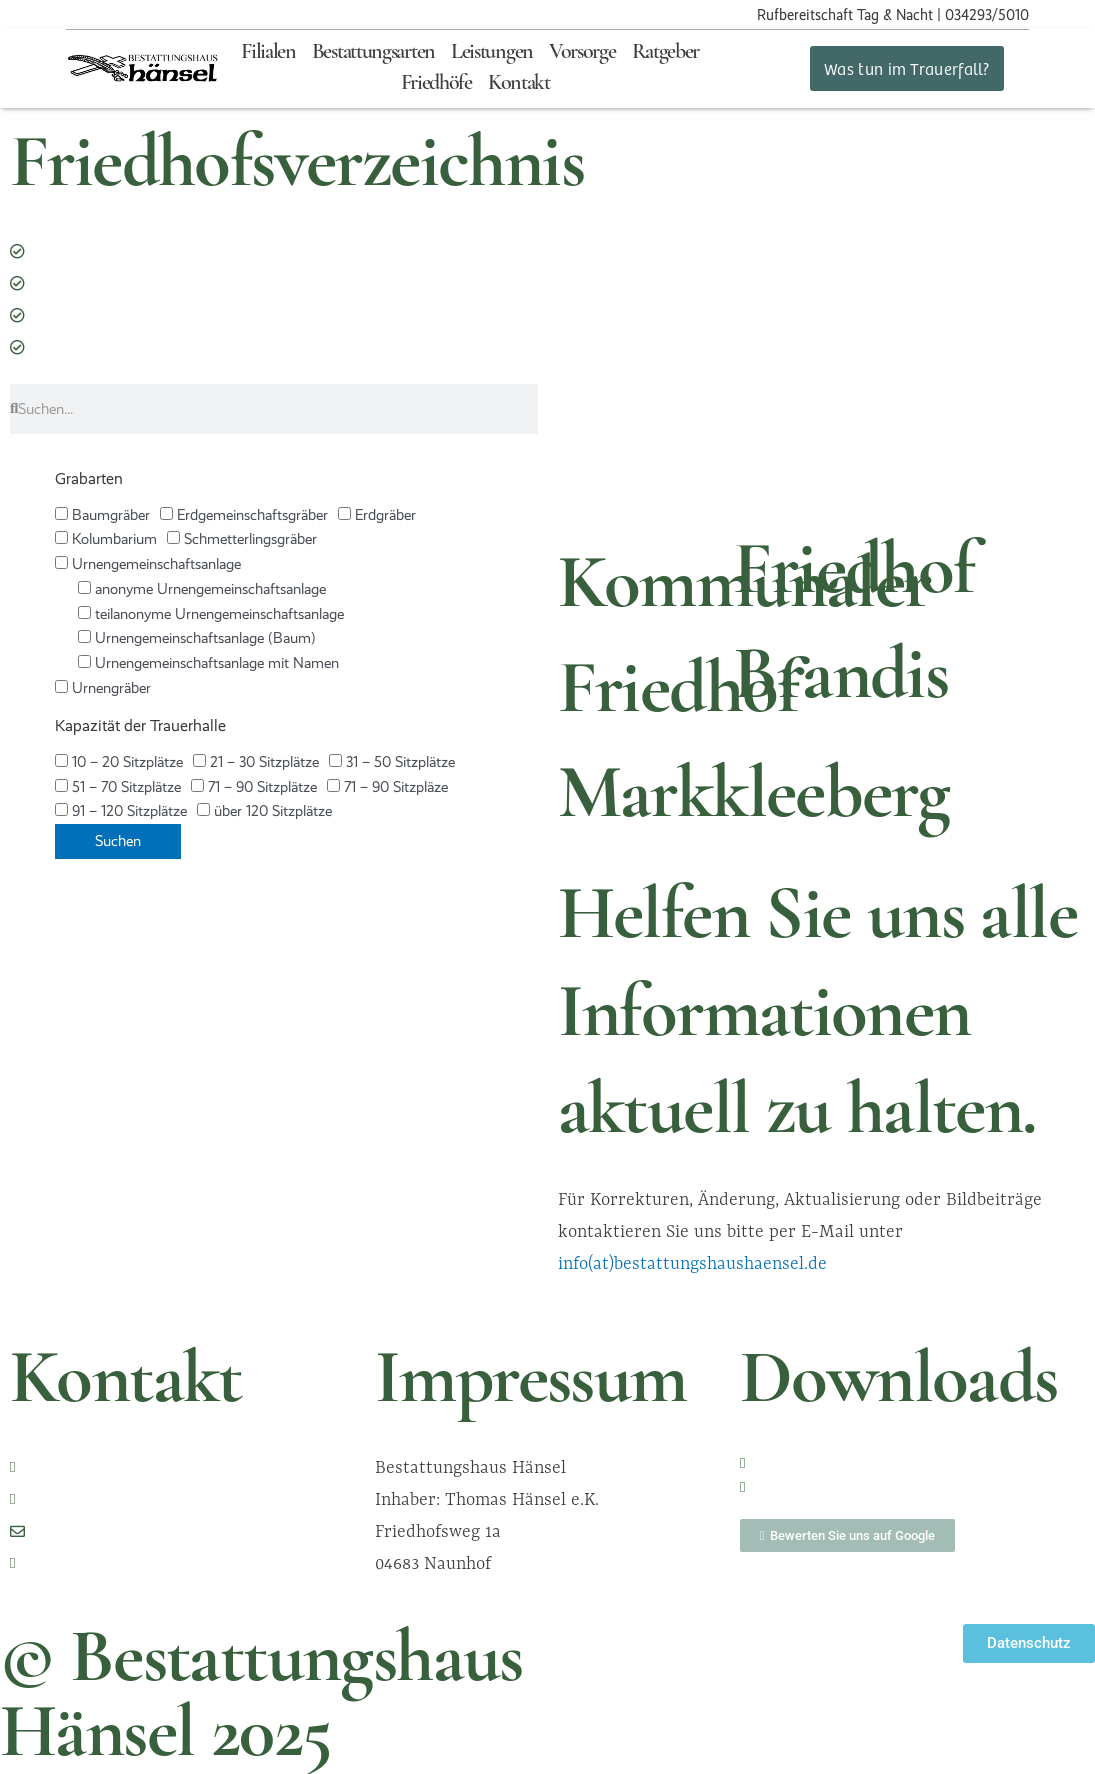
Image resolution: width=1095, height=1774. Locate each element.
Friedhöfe (436, 83)
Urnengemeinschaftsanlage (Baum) (197, 638)
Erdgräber (377, 515)
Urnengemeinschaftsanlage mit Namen (208, 663)
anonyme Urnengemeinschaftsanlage (202, 589)
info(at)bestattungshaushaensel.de (692, 1263)
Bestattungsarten (373, 52)
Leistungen (492, 52)
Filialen (268, 52)
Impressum (531, 1382)
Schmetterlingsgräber (242, 539)
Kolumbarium (106, 539)
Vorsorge (582, 52)
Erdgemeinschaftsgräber (244, 515)
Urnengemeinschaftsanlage (148, 564)
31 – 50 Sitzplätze (392, 762)
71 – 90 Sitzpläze (387, 787)
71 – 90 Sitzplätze (254, 787)
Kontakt (519, 83)
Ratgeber (666, 52)
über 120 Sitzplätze (264, 811)
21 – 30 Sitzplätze (256, 762)
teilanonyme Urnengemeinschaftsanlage (211, 614)
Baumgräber (102, 515)
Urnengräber (103, 688)
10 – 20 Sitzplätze (119, 762)
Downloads (899, 1382)
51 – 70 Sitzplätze (118, 787)
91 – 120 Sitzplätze (121, 811)
